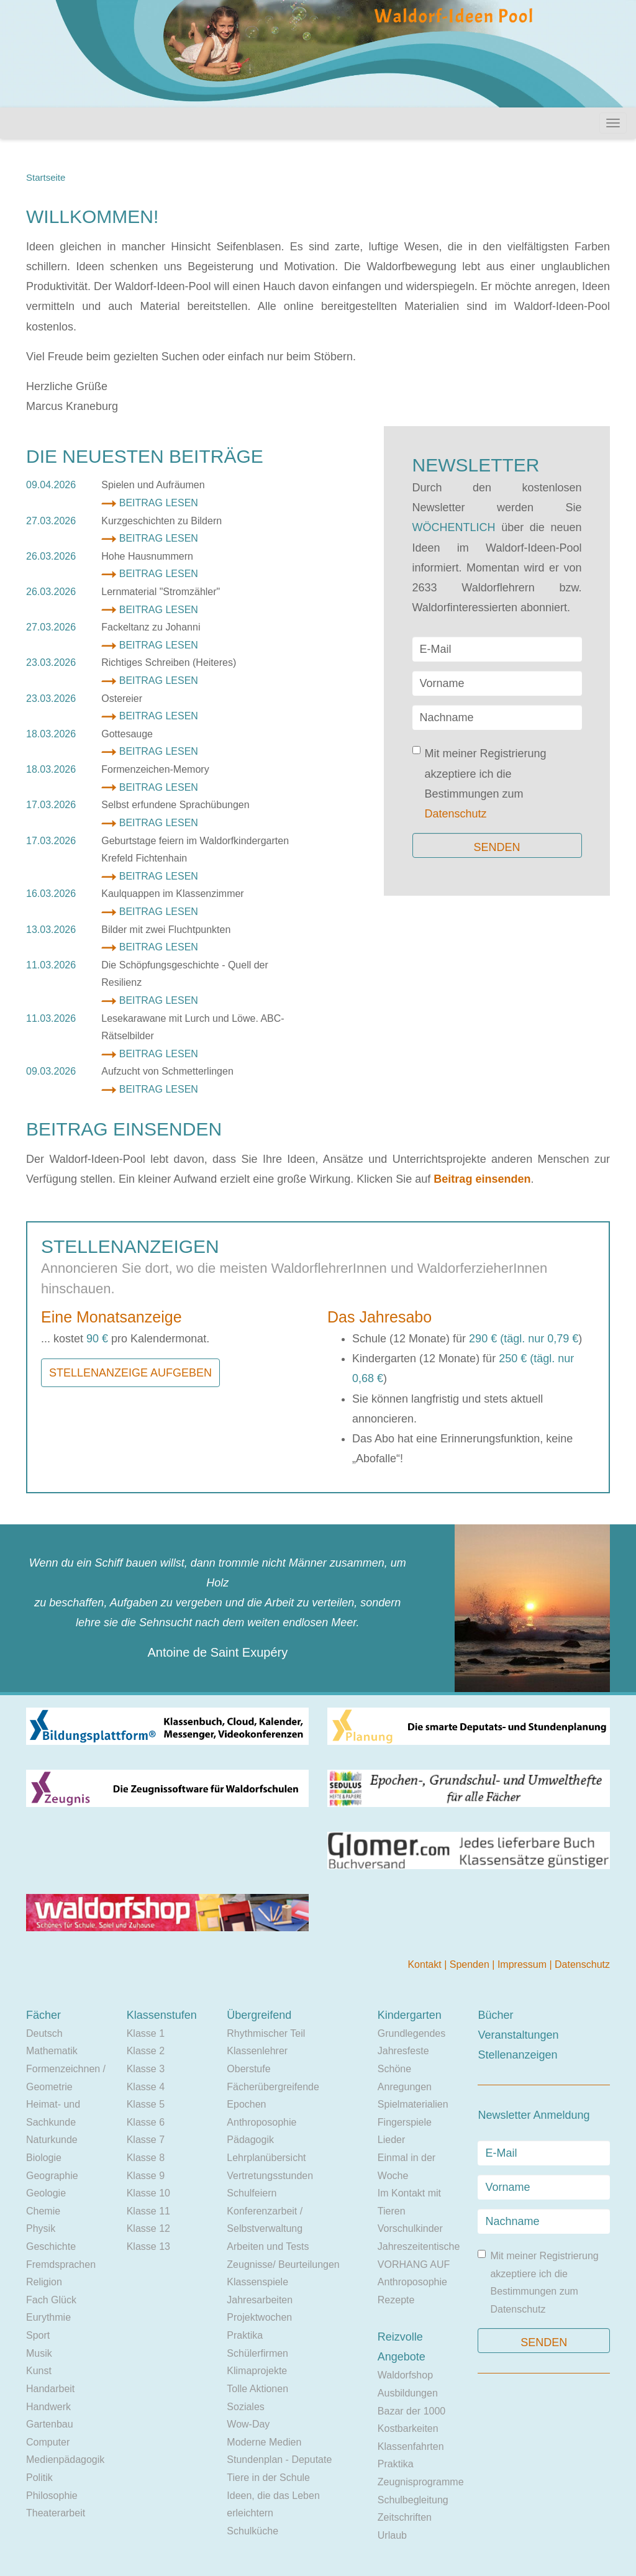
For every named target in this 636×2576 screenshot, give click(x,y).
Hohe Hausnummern (147, 556)
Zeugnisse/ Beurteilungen (283, 2264)
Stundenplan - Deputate (279, 2459)
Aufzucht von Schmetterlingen (167, 1071)
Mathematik (52, 2051)
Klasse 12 (148, 2228)
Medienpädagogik (65, 2459)
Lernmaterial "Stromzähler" (160, 591)
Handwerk (48, 2406)
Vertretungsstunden (270, 2175)
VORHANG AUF (414, 2264)
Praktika (245, 2335)
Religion (44, 2282)
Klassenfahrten (411, 2446)
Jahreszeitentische (419, 2246)
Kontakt (425, 1964)
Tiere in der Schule (268, 2477)
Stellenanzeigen (517, 2055)
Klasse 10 (148, 2193)
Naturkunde (52, 2139)
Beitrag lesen (158, 503)
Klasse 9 (146, 2175)
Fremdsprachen (61, 2264)
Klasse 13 (148, 2246)
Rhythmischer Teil (266, 2033)
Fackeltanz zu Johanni (150, 627)
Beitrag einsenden (482, 1179)
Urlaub (392, 2535)
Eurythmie (48, 2317)
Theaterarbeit (55, 2513)
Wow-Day (248, 2424)
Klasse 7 (146, 2139)
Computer (48, 2442)
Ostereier (121, 698)
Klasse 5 (146, 2104)
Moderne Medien (264, 2442)
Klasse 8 (146, 2157)
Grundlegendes (411, 2033)
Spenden (471, 1964)
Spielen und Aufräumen (152, 485)
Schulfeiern (251, 2193)
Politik (39, 2477)
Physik (40, 2228)
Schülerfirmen (257, 2353)
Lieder (391, 2139)
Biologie (43, 2157)
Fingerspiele (405, 2122)
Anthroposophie (261, 2122)
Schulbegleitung (413, 2500)
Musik (39, 2353)
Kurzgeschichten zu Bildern (161, 521)
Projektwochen (259, 2317)
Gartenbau (49, 2424)
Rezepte (396, 2300)
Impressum (523, 1964)
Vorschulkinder (410, 2228)
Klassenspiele (257, 2282)
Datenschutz (456, 814)
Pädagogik (250, 2139)
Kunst (39, 2370)
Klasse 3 (146, 2069)
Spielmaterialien (413, 2104)
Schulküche (252, 2531)
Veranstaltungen (518, 2035)
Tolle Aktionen (257, 2388)
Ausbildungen (408, 2393)
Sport (38, 2335)
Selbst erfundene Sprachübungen (175, 804)
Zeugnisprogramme (421, 2482)
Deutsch (44, 2033)
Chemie (43, 2211)
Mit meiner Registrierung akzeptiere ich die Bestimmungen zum (479, 783)
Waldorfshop (405, 2375)
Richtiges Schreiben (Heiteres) (168, 662)
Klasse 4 (146, 2087)
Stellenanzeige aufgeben (130, 1373)
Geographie (52, 2175)
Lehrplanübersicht (266, 2157)
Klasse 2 (146, 2051)
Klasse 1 (146, 2033)
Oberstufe (248, 2069)
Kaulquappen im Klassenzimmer (172, 893)
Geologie (46, 2193)
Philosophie (52, 2495)
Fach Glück (51, 2300)
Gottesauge (127, 734)
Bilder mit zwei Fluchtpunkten (165, 929)
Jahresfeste (403, 2051)
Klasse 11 (148, 2211)
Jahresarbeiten (260, 2300)
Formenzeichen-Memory (155, 769)
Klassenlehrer (257, 2051)
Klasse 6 (146, 2122)
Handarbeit (50, 2388)
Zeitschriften (405, 2517)
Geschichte (51, 2246)
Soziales (245, 2406)
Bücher (495, 2015)
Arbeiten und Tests (268, 2246)
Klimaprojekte (257, 2370)
